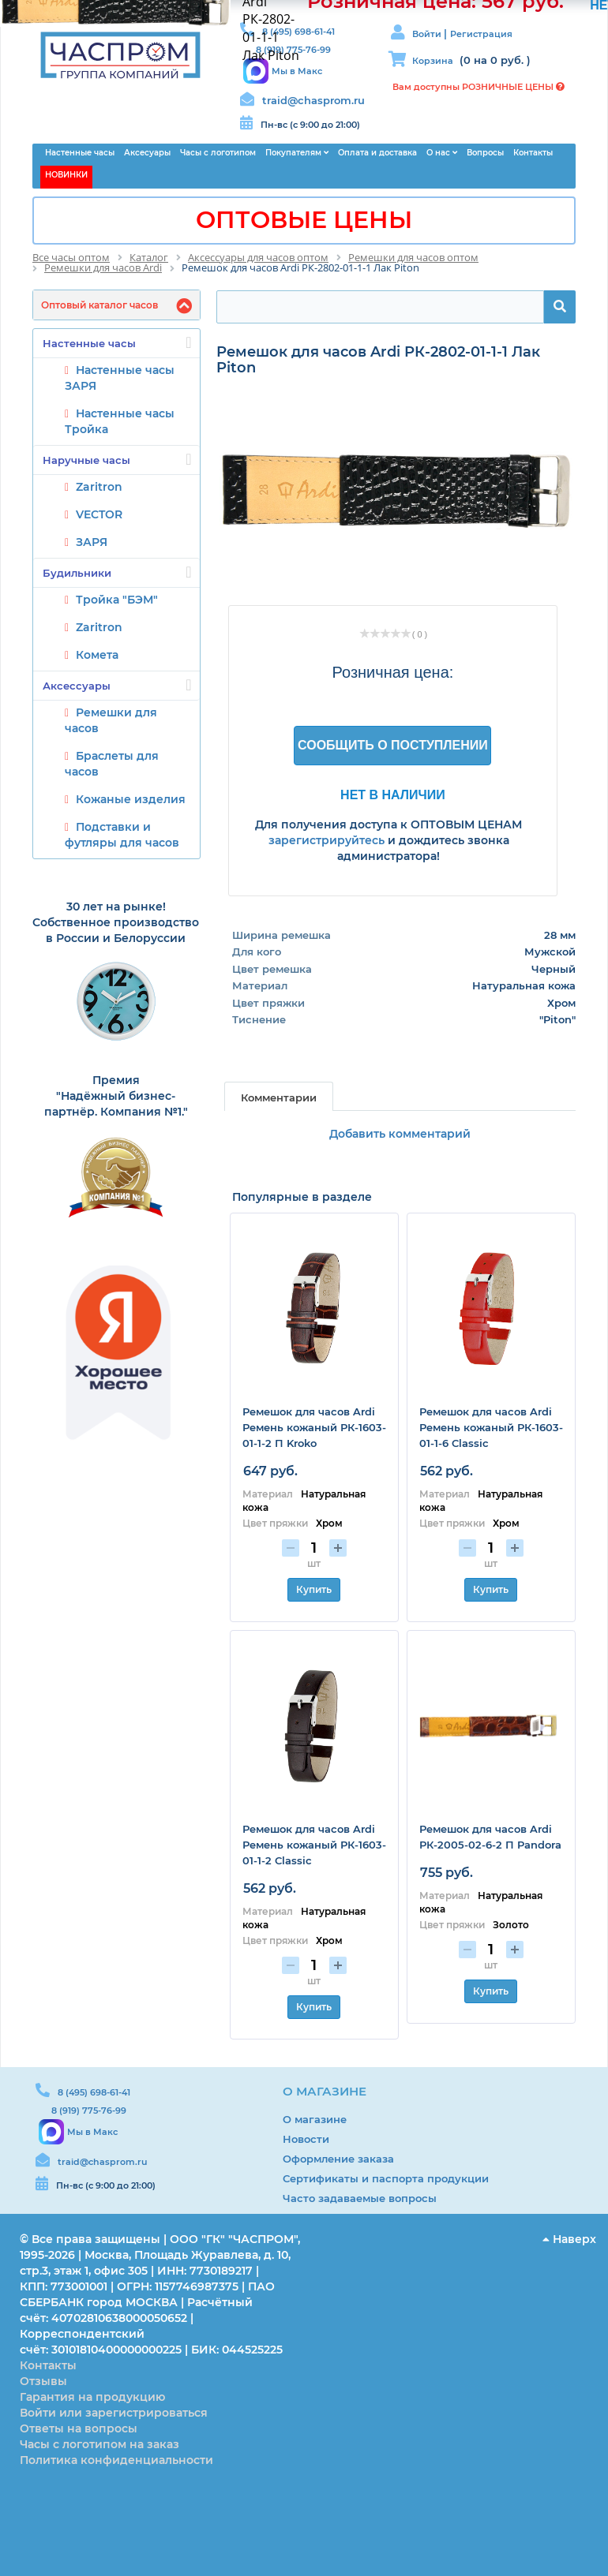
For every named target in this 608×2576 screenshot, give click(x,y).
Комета (97, 655)
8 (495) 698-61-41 (94, 2092)
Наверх (569, 2239)
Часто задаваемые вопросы (360, 2198)
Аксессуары (117, 685)
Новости (306, 2139)
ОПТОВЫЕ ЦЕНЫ (304, 219)
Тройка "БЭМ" (117, 600)
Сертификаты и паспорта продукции (386, 2178)
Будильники (117, 572)
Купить (314, 1589)
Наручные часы (117, 459)
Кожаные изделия (131, 799)
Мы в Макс (297, 71)
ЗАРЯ (91, 542)
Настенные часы (117, 342)
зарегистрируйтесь (326, 840)
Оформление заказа (338, 2158)
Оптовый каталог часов (99, 305)
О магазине (315, 2119)
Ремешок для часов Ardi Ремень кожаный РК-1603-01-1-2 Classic (314, 1845)
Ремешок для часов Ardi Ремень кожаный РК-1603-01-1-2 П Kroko (314, 1427)
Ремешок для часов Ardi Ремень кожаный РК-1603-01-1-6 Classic (491, 1427)
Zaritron (99, 487)
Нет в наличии (392, 794)
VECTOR (99, 514)
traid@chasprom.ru (313, 100)
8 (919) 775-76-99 (88, 2110)
